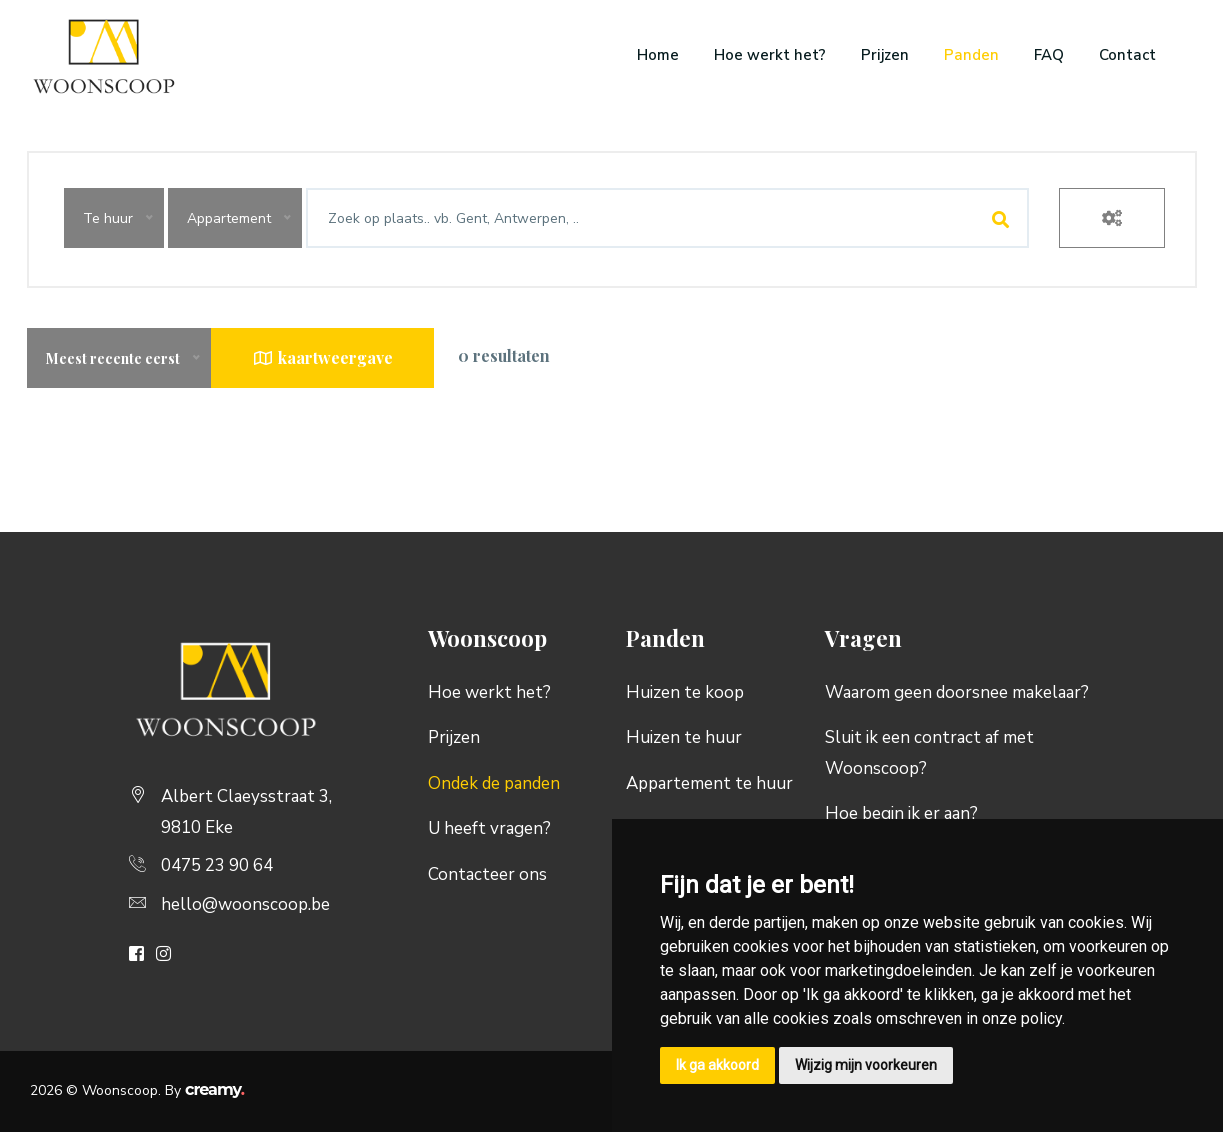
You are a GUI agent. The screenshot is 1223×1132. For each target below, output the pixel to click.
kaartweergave (322, 357)
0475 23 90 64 (217, 865)
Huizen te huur (684, 737)
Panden (971, 55)
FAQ (1049, 55)
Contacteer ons (487, 874)
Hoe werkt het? (770, 55)
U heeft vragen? (489, 828)
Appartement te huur (709, 783)
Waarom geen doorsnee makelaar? (957, 692)
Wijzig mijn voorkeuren (866, 1065)
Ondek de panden (494, 783)
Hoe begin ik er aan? (901, 813)
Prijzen (885, 55)
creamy (214, 1089)
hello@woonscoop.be (245, 904)
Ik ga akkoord (717, 1065)
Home (658, 55)
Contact (1127, 55)
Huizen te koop (685, 692)
